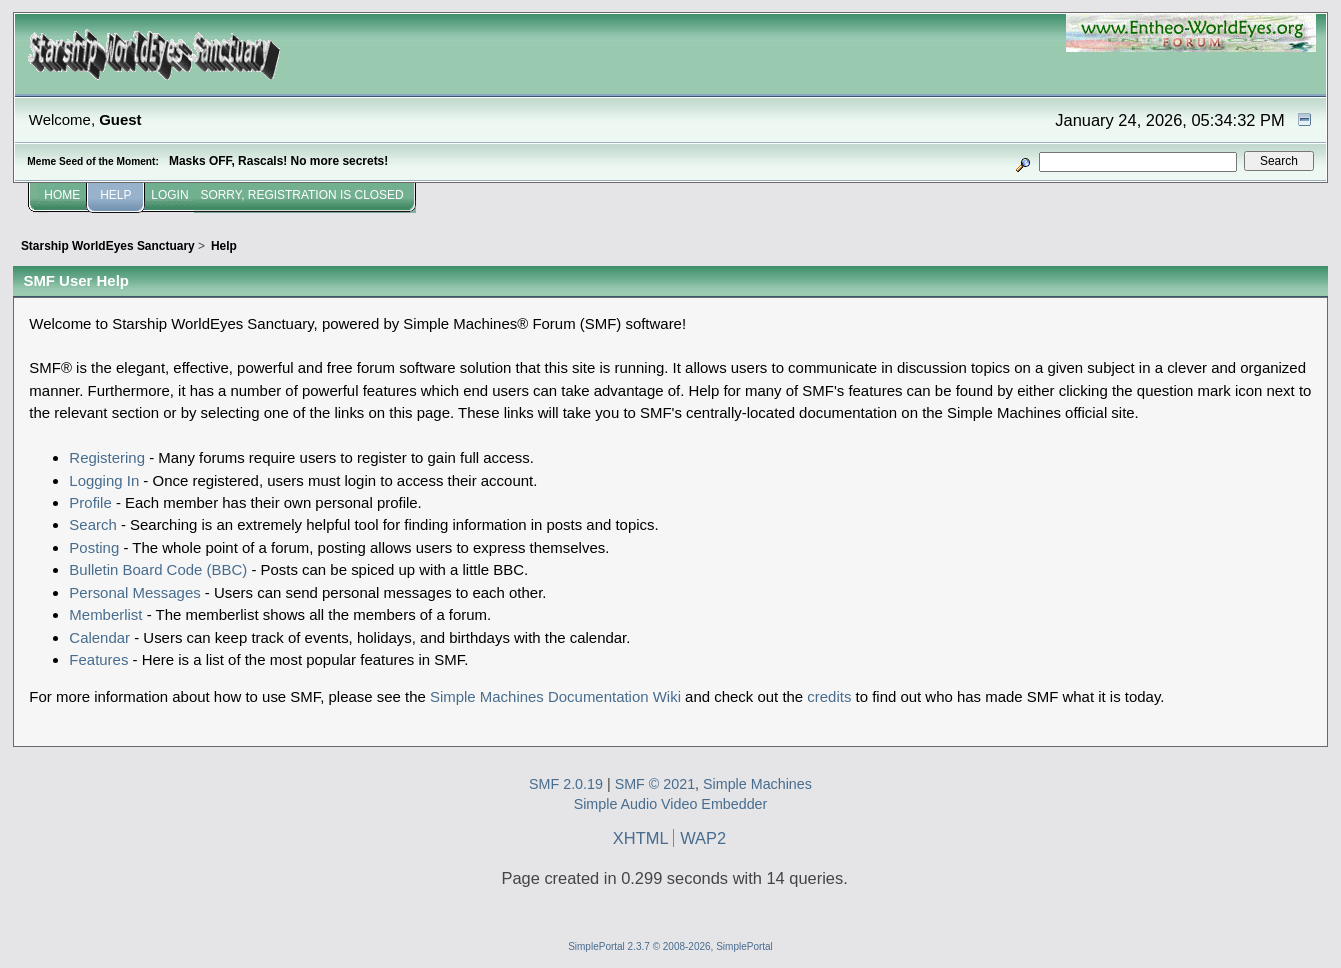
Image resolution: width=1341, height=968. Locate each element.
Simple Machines (757, 784)
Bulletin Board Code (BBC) (158, 569)
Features (98, 659)
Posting (94, 547)
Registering (107, 457)
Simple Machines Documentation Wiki (555, 696)
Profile (90, 502)
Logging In (104, 480)
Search (92, 524)
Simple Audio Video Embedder (671, 804)
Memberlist (105, 614)
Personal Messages (134, 592)
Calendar (99, 637)
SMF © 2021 (655, 784)
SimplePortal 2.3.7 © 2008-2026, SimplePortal (670, 946)
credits (829, 696)
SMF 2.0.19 (566, 784)
